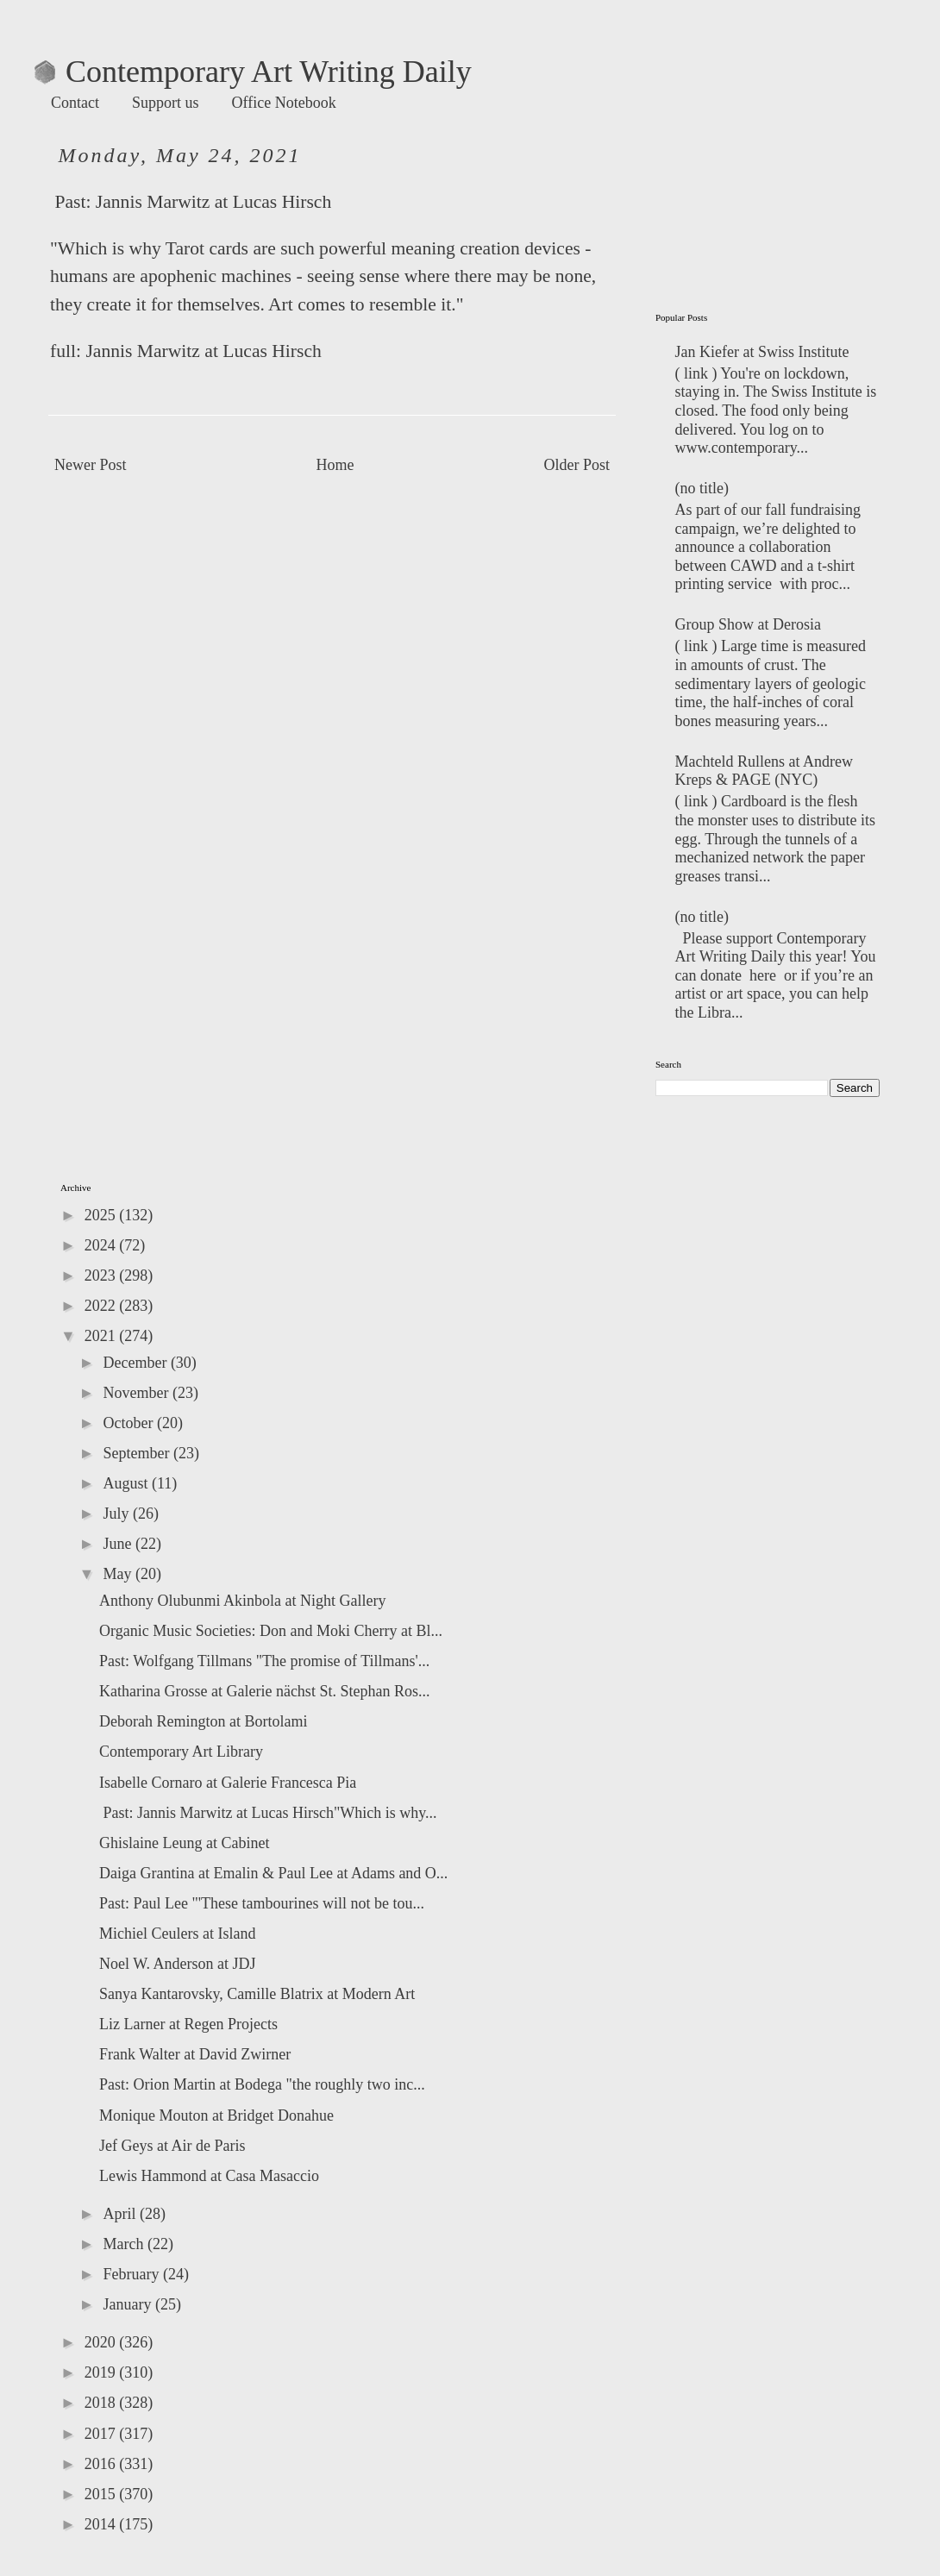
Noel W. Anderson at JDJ (177, 1963)
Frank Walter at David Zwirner (195, 2054)
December (136, 1362)
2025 (102, 1215)
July (118, 1513)
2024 (102, 1245)
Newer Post (90, 464)
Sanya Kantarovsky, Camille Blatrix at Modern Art (257, 1994)
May (119, 1574)
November (137, 1392)
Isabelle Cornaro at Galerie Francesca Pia (227, 1782)
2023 (102, 1275)
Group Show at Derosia (748, 624)
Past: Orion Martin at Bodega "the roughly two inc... (262, 2084)
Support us (165, 102)
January (128, 2304)
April (121, 2213)
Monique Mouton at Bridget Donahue (216, 2115)
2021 (102, 1335)
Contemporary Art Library (181, 1751)
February (132, 2274)
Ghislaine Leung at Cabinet (184, 1843)
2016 (102, 2464)
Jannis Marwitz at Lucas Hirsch (213, 201)
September (137, 1453)
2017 (102, 2433)
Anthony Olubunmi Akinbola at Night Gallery (242, 1600)
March (125, 2244)
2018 (102, 2402)
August (127, 1483)
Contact (75, 102)
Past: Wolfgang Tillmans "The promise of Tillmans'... (264, 1661)
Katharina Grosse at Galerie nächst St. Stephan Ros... (264, 1691)
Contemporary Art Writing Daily (253, 71)
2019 (102, 2372)
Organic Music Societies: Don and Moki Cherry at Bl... (270, 1630)
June (119, 1543)
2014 (102, 2524)
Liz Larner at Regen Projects (188, 2024)
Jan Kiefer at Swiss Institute (762, 351)
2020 (102, 2342)
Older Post (577, 464)
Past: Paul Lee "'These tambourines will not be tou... (261, 1903)
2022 (102, 1305)
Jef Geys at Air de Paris (172, 2145)
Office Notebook (284, 102)
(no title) (702, 488)
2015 (102, 2494)
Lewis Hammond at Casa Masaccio (209, 2175)
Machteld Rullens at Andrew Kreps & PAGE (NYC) (764, 771)
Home (335, 464)
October (129, 1423)
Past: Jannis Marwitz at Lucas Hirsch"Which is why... (268, 1812)
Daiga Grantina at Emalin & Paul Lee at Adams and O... (273, 1873)
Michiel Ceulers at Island (177, 1933)
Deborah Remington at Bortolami (203, 1721)
